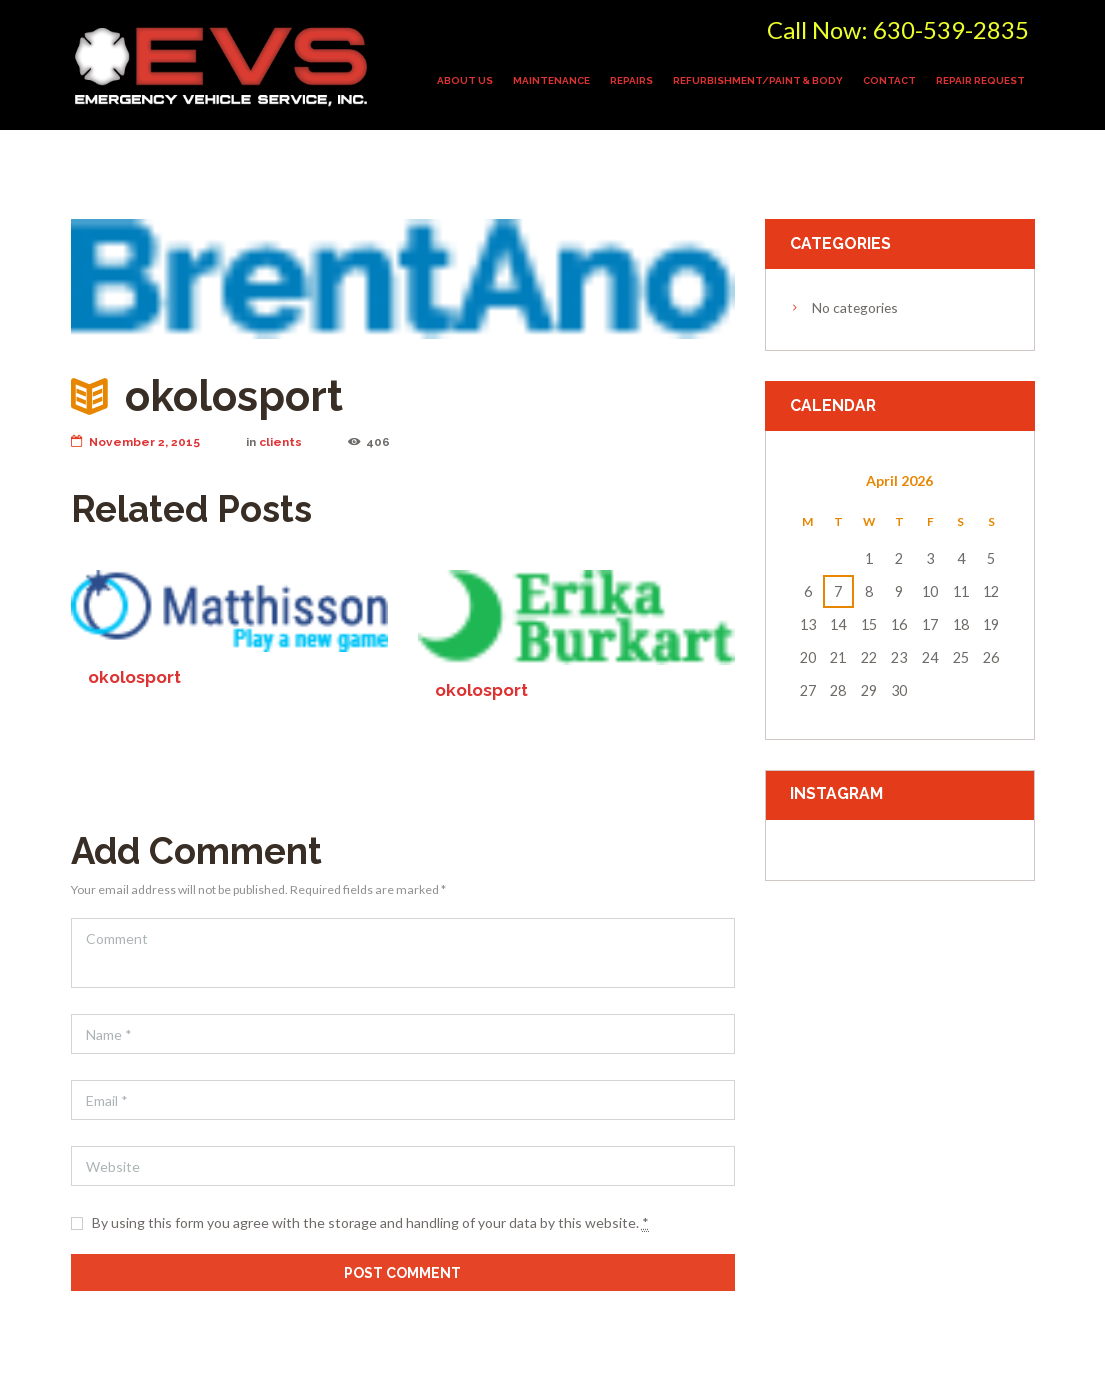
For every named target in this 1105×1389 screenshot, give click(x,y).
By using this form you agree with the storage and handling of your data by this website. (370, 1223)
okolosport (134, 678)
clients (280, 442)
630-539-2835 (951, 29)
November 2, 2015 (135, 442)
